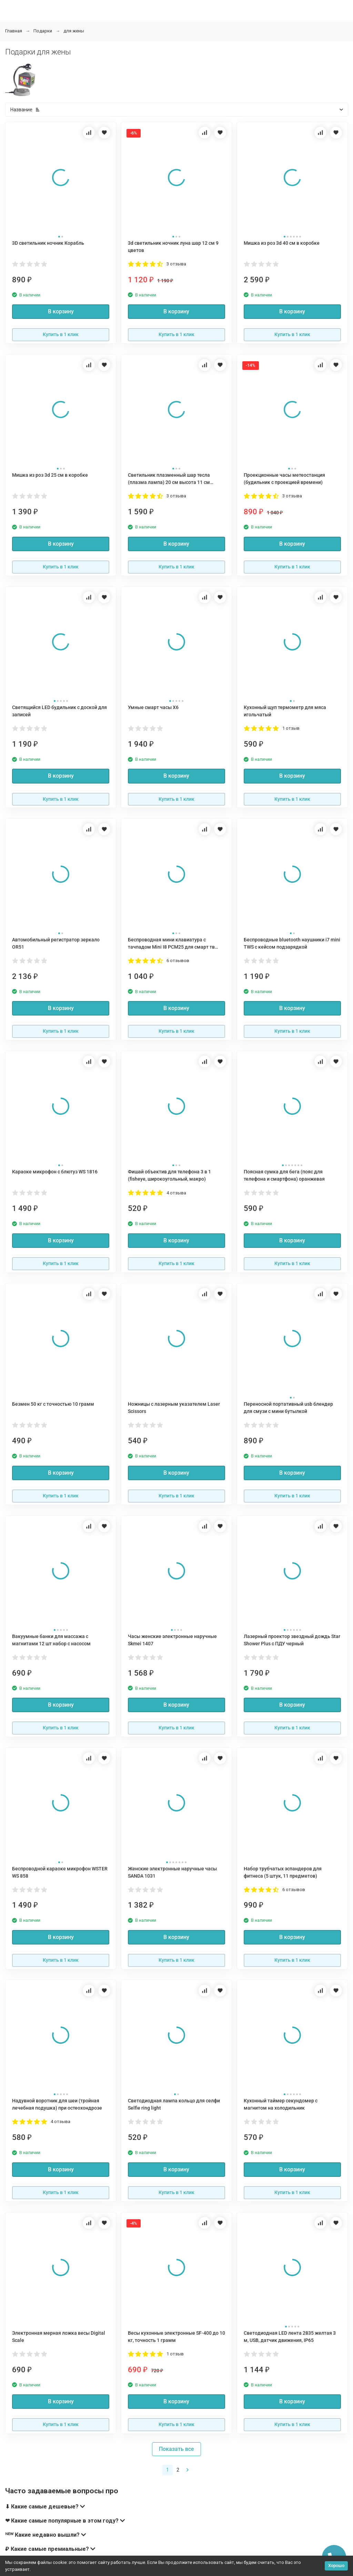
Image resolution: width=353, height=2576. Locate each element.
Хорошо (336, 2565)
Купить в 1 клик (61, 334)
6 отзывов (178, 960)
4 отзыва (176, 1192)
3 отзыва (176, 263)
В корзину (61, 311)
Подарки (42, 30)
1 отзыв (291, 728)
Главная (13, 30)
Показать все (176, 2449)
